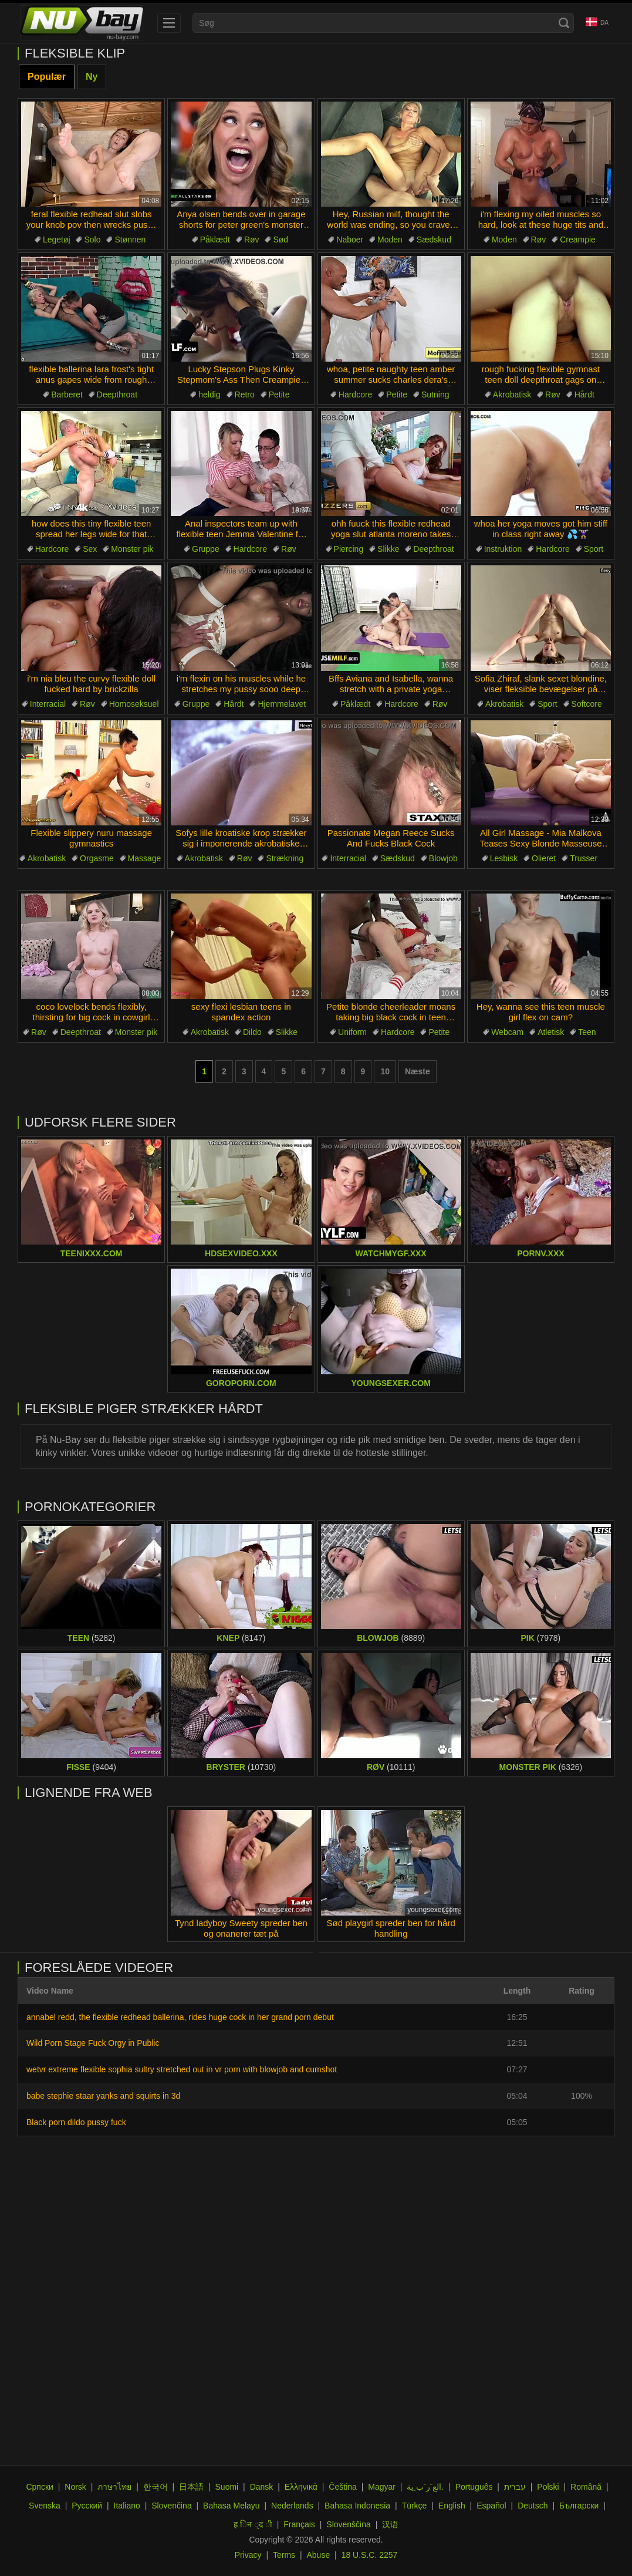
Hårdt (584, 394)
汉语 (390, 2524)
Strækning (284, 858)
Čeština (342, 2486)
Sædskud (434, 239)
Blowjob (443, 858)
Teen (587, 1032)
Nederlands (292, 2505)
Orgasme (97, 858)
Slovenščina (348, 2524)
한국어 (155, 2486)
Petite (279, 394)
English (451, 2505)
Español (491, 2505)
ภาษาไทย (114, 2486)
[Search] (564, 23)
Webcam (507, 1032)
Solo (92, 239)
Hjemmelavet (282, 704)
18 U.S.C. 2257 (370, 2555)
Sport (593, 549)
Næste (417, 1071)
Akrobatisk (512, 394)
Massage (144, 858)
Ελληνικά (301, 2486)
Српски (39, 2486)
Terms (284, 2555)
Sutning (435, 394)
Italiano (127, 2505)
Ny (91, 77)
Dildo (252, 1032)
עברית (515, 2486)
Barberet (67, 394)
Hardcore (356, 394)
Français (299, 2524)
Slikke (388, 549)
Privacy (248, 2555)
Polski (548, 2486)
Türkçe (414, 2505)
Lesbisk (504, 858)
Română (585, 2486)
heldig (209, 394)
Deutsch (532, 2505)
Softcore (587, 704)
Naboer (349, 239)
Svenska (44, 2505)
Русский (87, 2505)
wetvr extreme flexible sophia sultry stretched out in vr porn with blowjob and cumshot (181, 2069)
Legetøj (56, 239)
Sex (90, 549)
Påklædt (215, 239)
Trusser (583, 858)
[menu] (169, 23)
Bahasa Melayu (231, 2505)
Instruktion (503, 549)
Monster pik (132, 549)
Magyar (382, 2486)
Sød (280, 239)
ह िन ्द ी (253, 2524)
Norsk (75, 2486)
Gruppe (205, 549)
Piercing (349, 549)
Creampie (578, 239)
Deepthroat (117, 394)
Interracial (48, 704)
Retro (245, 394)
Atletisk (551, 1032)
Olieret (544, 858)
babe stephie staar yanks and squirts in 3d (103, 2095)
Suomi (227, 2486)
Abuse (318, 2555)
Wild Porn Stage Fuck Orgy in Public (92, 2043)
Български (579, 2505)
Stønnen (130, 239)
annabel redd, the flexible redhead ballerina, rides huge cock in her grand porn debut (180, 2017)
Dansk (261, 2486)
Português (474, 2486)
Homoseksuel (134, 704)
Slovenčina (171, 2505)
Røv (251, 239)
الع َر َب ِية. (425, 2486)
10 (385, 1071)
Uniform (352, 1032)
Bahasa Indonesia (357, 2505)
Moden (390, 239)
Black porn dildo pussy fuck (76, 2122)
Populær (47, 77)
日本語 (191, 2486)
